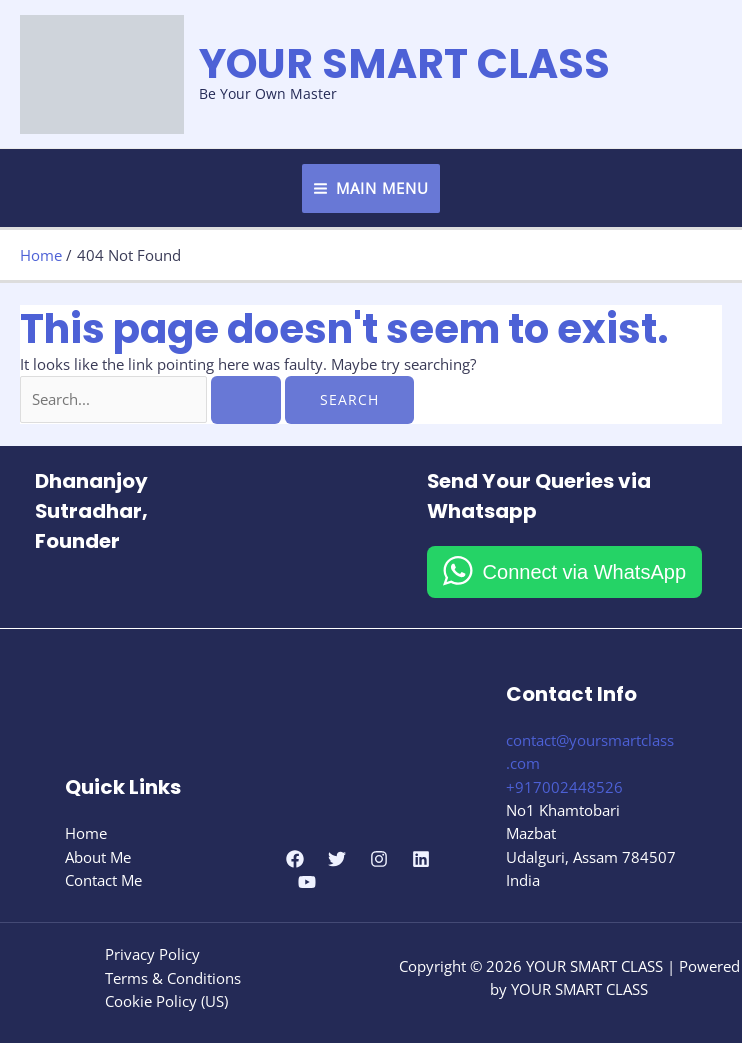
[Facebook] (295, 859)
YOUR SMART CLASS (404, 63)
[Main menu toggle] (371, 188)
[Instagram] (379, 859)
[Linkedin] (421, 859)
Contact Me (103, 880)
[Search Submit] (246, 400)
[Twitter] (337, 859)
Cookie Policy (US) (166, 1001)
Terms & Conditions (173, 978)
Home (86, 833)
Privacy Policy (152, 954)
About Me (98, 857)
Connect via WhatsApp (584, 572)
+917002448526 (564, 787)
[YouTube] (307, 882)
